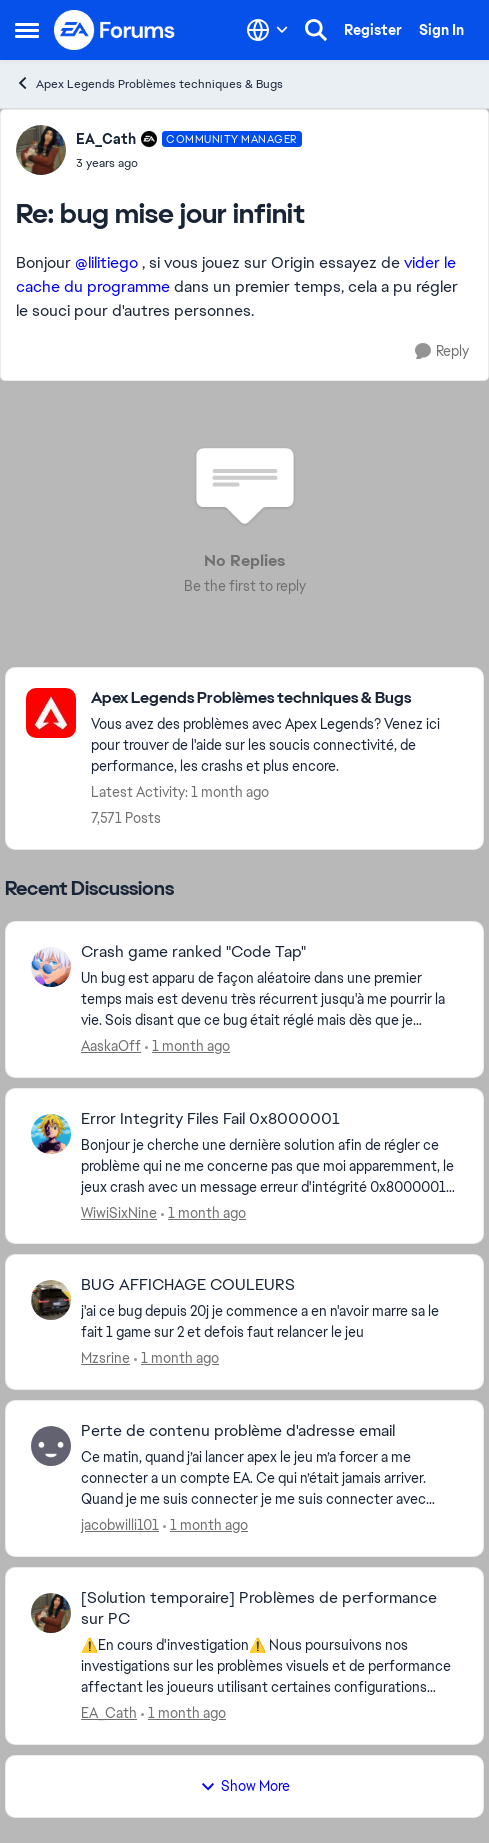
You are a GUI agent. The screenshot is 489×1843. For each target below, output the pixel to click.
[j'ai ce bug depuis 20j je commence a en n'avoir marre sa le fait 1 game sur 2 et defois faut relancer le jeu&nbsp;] (269, 1322)
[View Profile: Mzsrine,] (51, 1300)
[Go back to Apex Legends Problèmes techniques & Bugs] (277, 698)
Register (373, 30)
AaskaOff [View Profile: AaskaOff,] (111, 1046)
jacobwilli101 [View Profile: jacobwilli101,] (120, 1525)
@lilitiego (106, 262)
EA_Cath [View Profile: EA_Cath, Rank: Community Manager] (106, 139)
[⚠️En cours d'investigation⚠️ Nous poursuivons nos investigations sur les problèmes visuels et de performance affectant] (269, 1666)
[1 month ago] (187, 1046)
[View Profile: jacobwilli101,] (51, 1446)
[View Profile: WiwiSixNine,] (51, 1134)
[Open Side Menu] (27, 30)
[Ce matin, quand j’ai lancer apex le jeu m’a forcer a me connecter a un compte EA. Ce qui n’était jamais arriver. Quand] (269, 1478)
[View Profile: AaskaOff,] (51, 967)
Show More (245, 1786)
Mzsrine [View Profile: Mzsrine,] (105, 1358)
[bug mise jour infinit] (189, 163)
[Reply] (442, 351)
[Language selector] (267, 30)
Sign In (441, 30)
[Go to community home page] (115, 30)
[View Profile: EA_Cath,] (51, 1613)
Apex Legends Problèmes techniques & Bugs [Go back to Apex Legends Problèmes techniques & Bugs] (149, 83)
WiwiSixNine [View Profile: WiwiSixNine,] (119, 1212)
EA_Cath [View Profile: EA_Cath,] (109, 1713)
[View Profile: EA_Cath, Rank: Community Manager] (41, 150)
